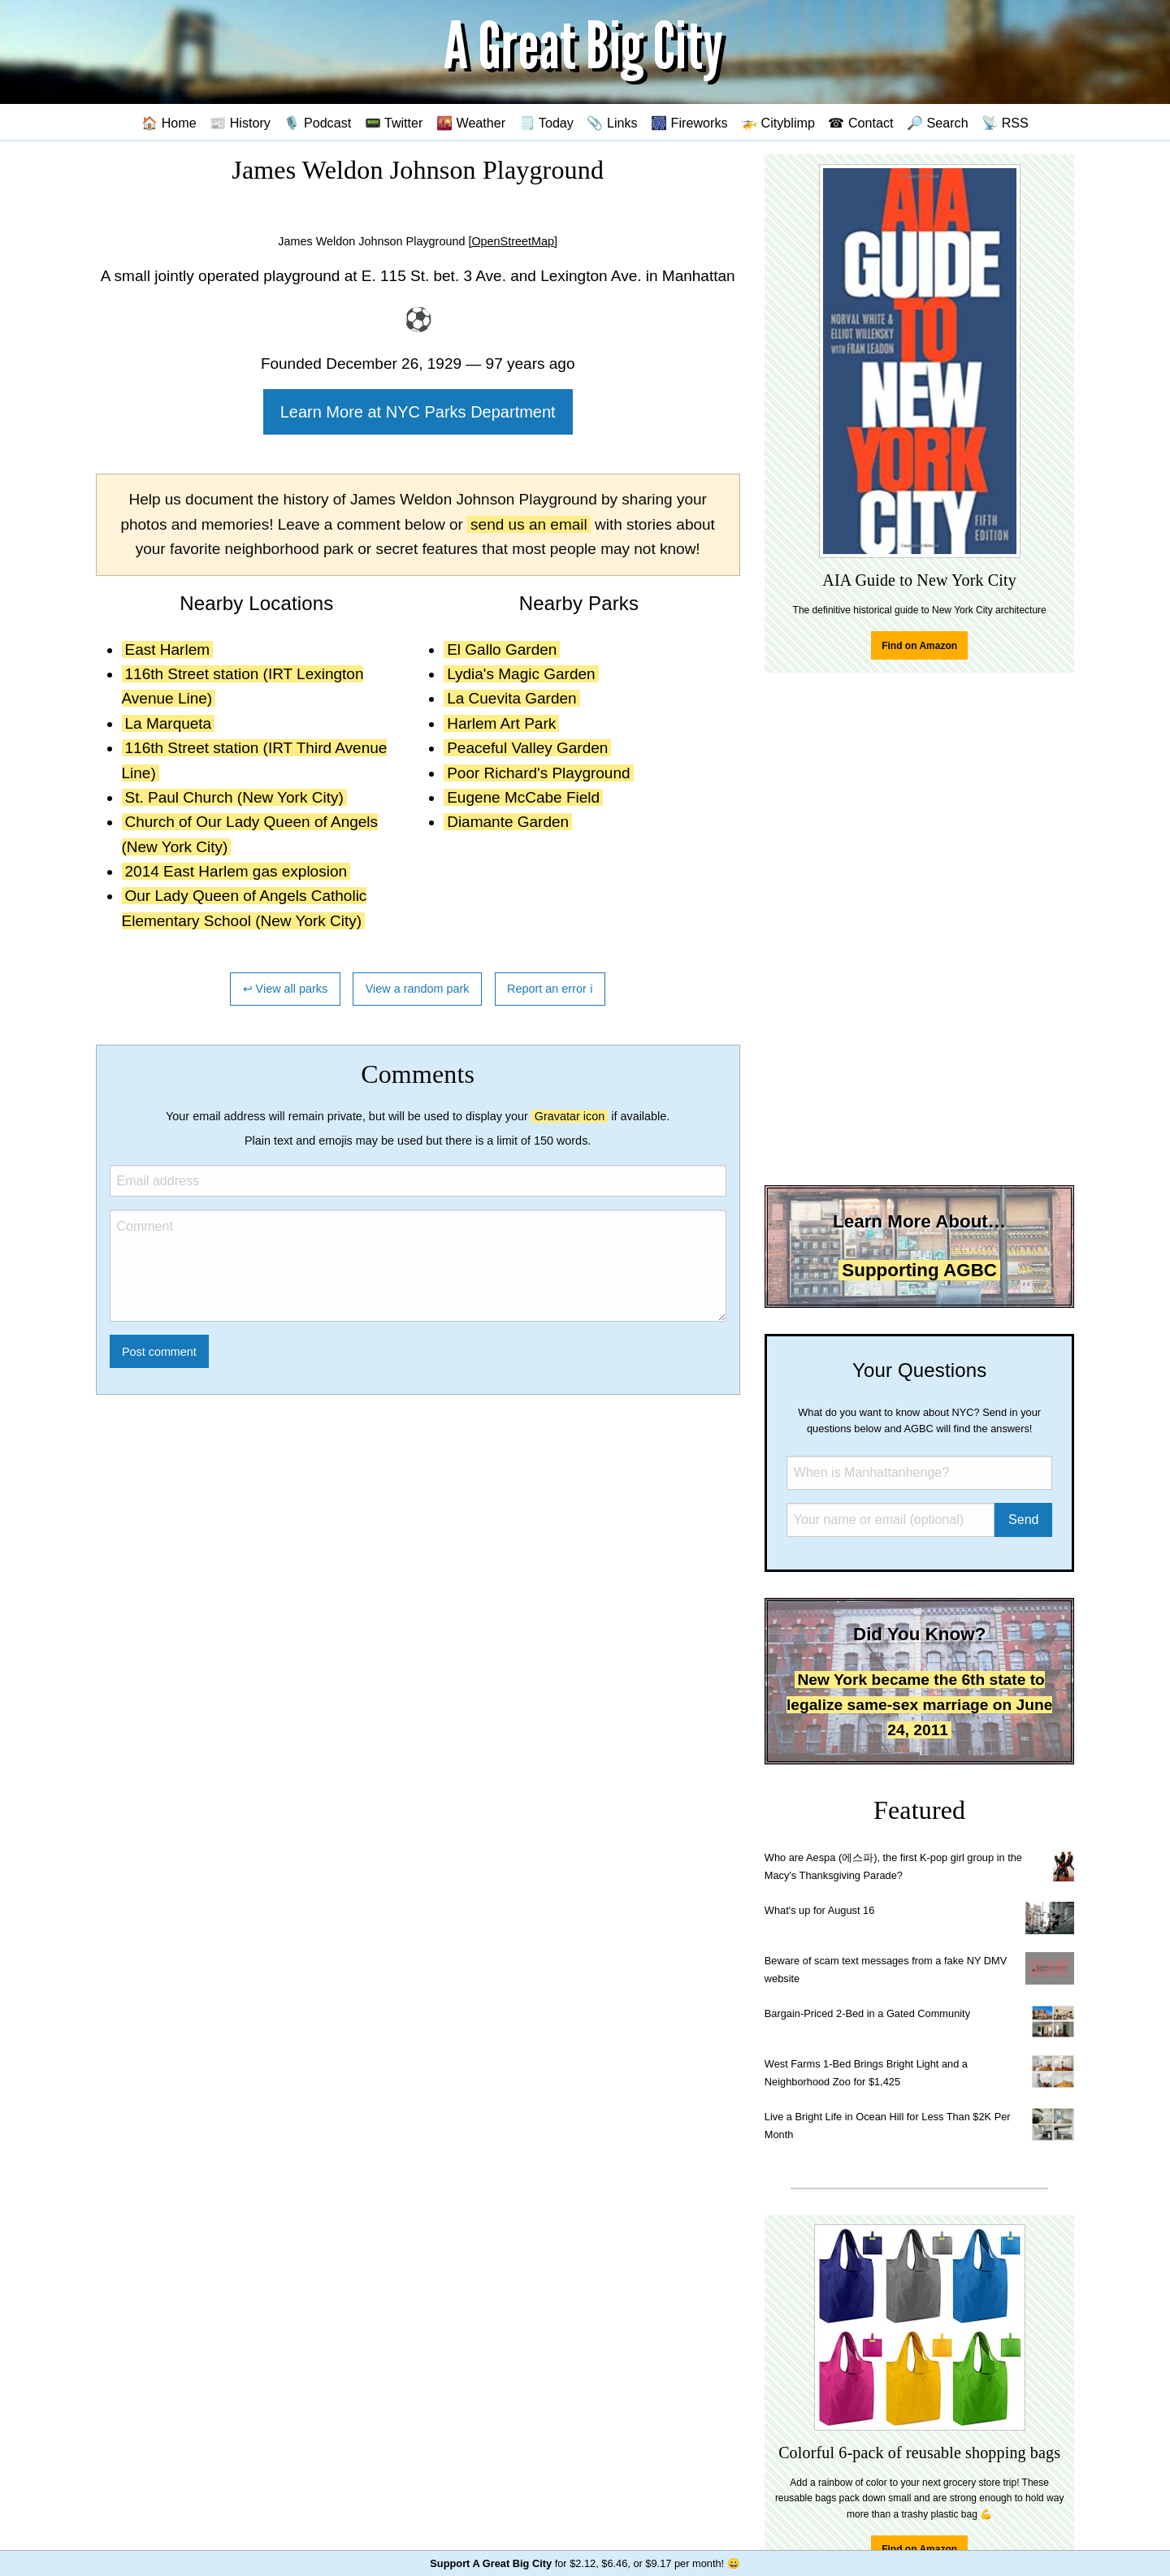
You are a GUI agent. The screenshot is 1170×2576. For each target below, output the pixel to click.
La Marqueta (168, 723)
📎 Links (612, 122)
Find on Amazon (919, 646)
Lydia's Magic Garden (521, 673)
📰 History (240, 122)
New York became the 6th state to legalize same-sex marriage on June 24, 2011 (919, 1704)
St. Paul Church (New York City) (234, 797)
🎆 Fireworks (689, 122)
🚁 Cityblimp (778, 122)
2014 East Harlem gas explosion (236, 871)
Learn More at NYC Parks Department (418, 412)
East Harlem (167, 649)
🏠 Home (169, 122)
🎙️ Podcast (317, 122)
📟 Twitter (394, 122)
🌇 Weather (470, 122)
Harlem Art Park (501, 723)
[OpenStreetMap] (512, 241)
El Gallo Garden (502, 649)
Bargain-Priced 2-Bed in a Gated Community (867, 2013)
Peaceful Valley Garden (527, 747)
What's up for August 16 (819, 1910)
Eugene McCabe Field (523, 797)
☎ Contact (860, 122)
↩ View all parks (285, 988)
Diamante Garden (508, 821)
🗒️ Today (546, 122)
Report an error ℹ (550, 988)
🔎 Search (937, 122)
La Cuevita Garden (512, 698)
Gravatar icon (569, 1116)
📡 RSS (1005, 122)
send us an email (528, 524)
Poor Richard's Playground (538, 772)
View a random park (418, 988)
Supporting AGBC (919, 1270)
